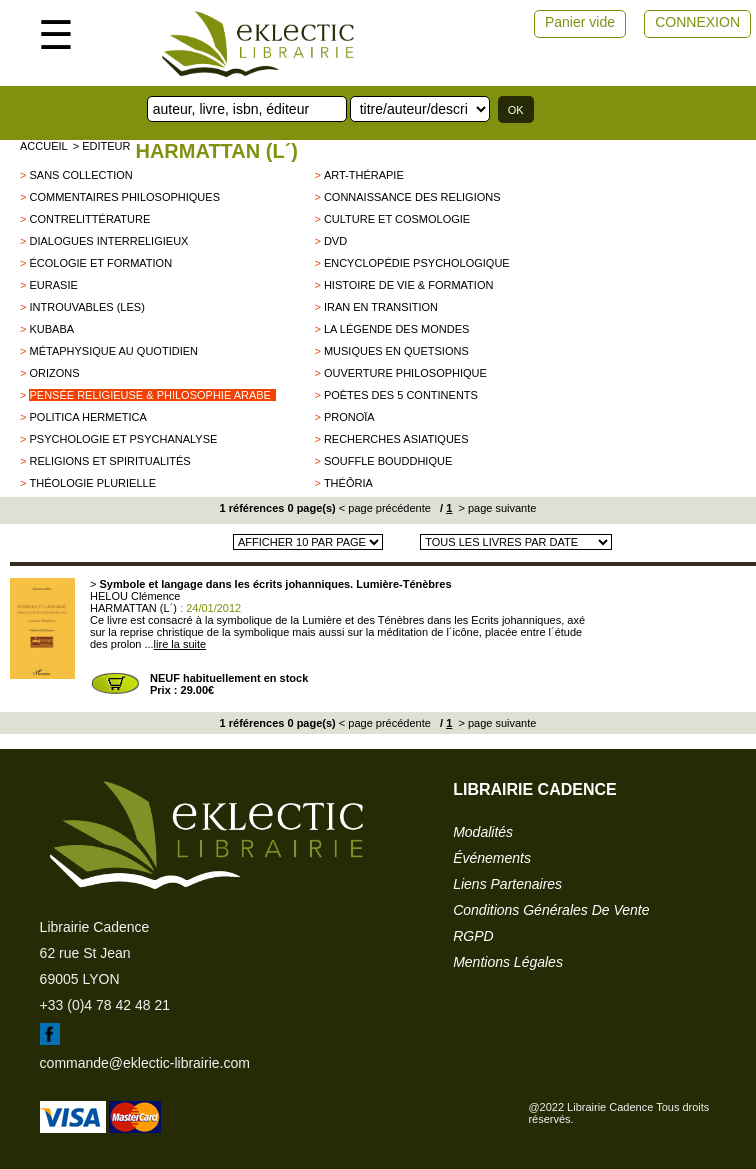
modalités (483, 832)
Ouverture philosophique (405, 373)
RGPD (473, 936)
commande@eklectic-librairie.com (145, 1063)
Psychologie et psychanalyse (123, 439)
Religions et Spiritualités (109, 461)
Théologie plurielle (92, 483)
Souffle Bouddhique (388, 461)
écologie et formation (100, 263)
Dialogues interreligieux (108, 241)
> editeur (102, 146)
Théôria (348, 483)
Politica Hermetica (87, 417)
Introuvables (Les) (86, 307)
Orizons (54, 373)
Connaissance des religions (412, 197)
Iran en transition (381, 307)
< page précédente (385, 508)
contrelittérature (89, 219)
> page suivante (495, 508)
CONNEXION (697, 22)
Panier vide (580, 22)
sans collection (80, 175)
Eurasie (53, 285)
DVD (335, 241)
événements (492, 858)
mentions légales (508, 962)
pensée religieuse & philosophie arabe (149, 395)
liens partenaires (507, 884)
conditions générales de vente (551, 910)
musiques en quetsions (396, 351)
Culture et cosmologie (397, 219)
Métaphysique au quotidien (113, 351)
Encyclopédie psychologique (417, 263)
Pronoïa (349, 417)
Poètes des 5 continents (401, 395)
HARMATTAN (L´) (216, 151)
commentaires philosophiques (124, 197)
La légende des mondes (397, 329)
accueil (44, 146)
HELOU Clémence (135, 596)
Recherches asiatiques (396, 439)
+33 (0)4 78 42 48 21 (105, 1005)
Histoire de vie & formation (409, 285)
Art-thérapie (364, 175)
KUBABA (51, 329)
